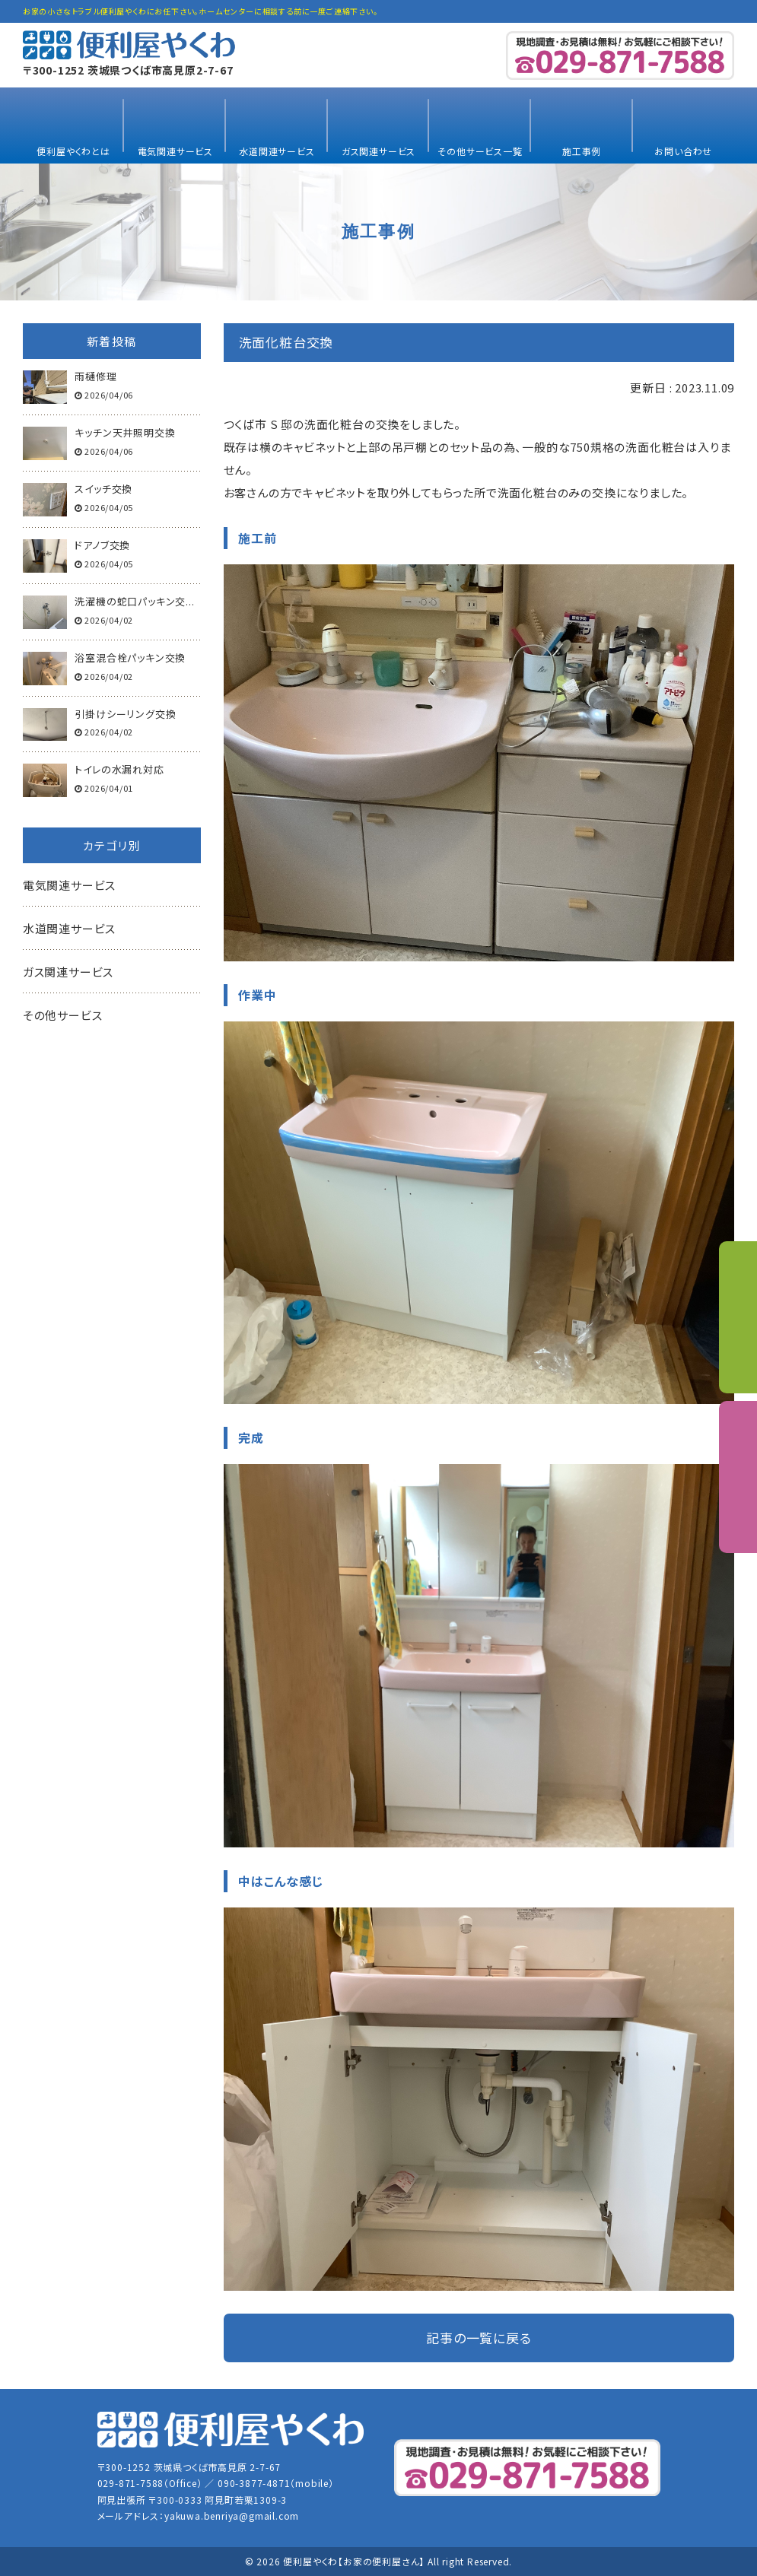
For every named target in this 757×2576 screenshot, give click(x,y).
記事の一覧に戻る (478, 2337)
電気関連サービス (175, 151)
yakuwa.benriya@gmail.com (231, 2515)
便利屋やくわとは (73, 151)
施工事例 (581, 151)
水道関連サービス (276, 151)
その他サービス (63, 1015)
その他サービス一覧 (479, 151)
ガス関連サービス (378, 151)
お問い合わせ (683, 151)
